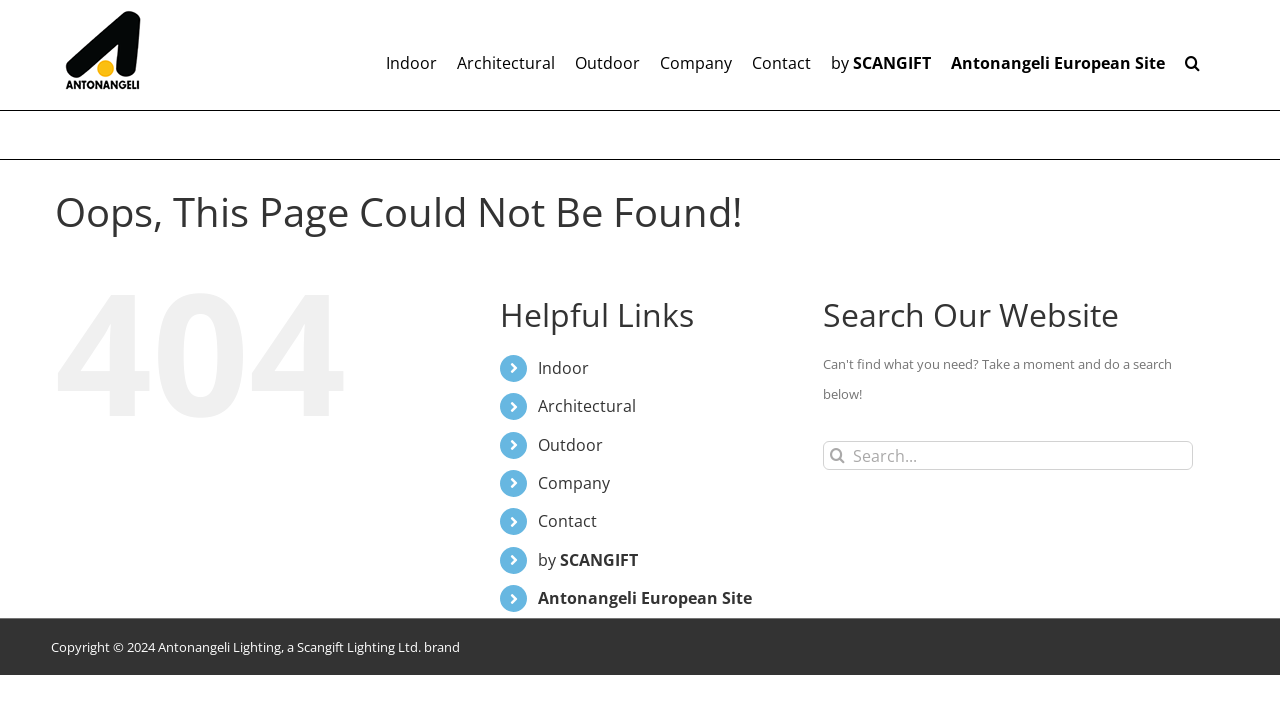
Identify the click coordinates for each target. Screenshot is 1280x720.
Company (574, 483)
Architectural (587, 406)
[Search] (837, 455)
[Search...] (1008, 455)
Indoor (563, 368)
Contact (567, 521)
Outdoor (570, 445)
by (588, 560)
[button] (1212, 55)
